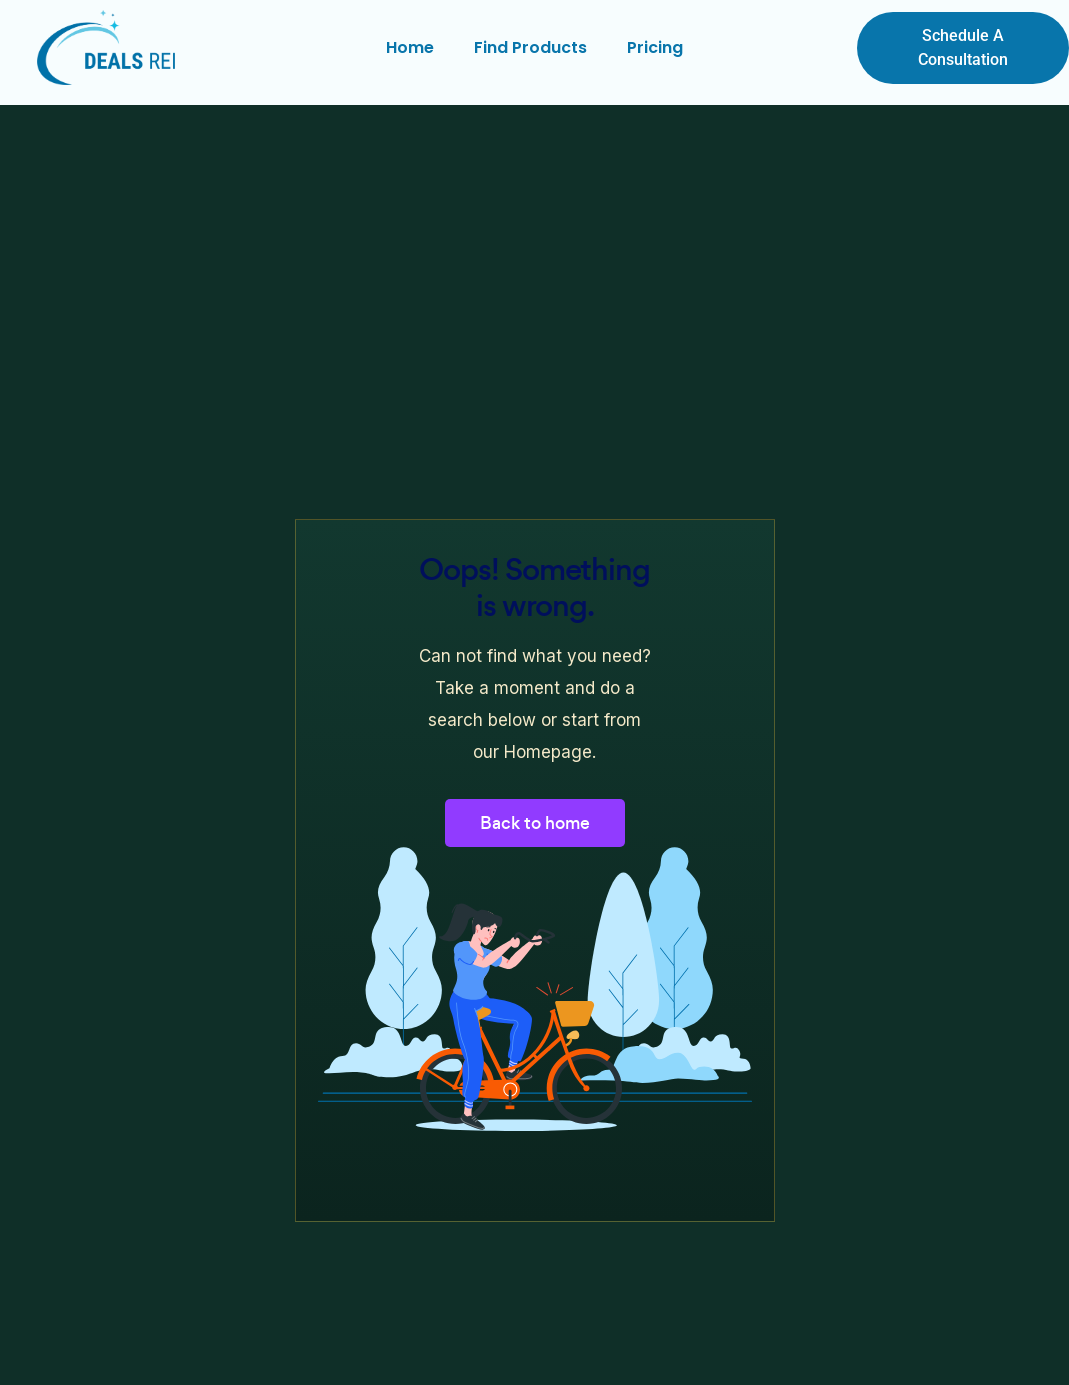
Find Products (530, 47)
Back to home (535, 823)
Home (410, 47)
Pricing (655, 47)
